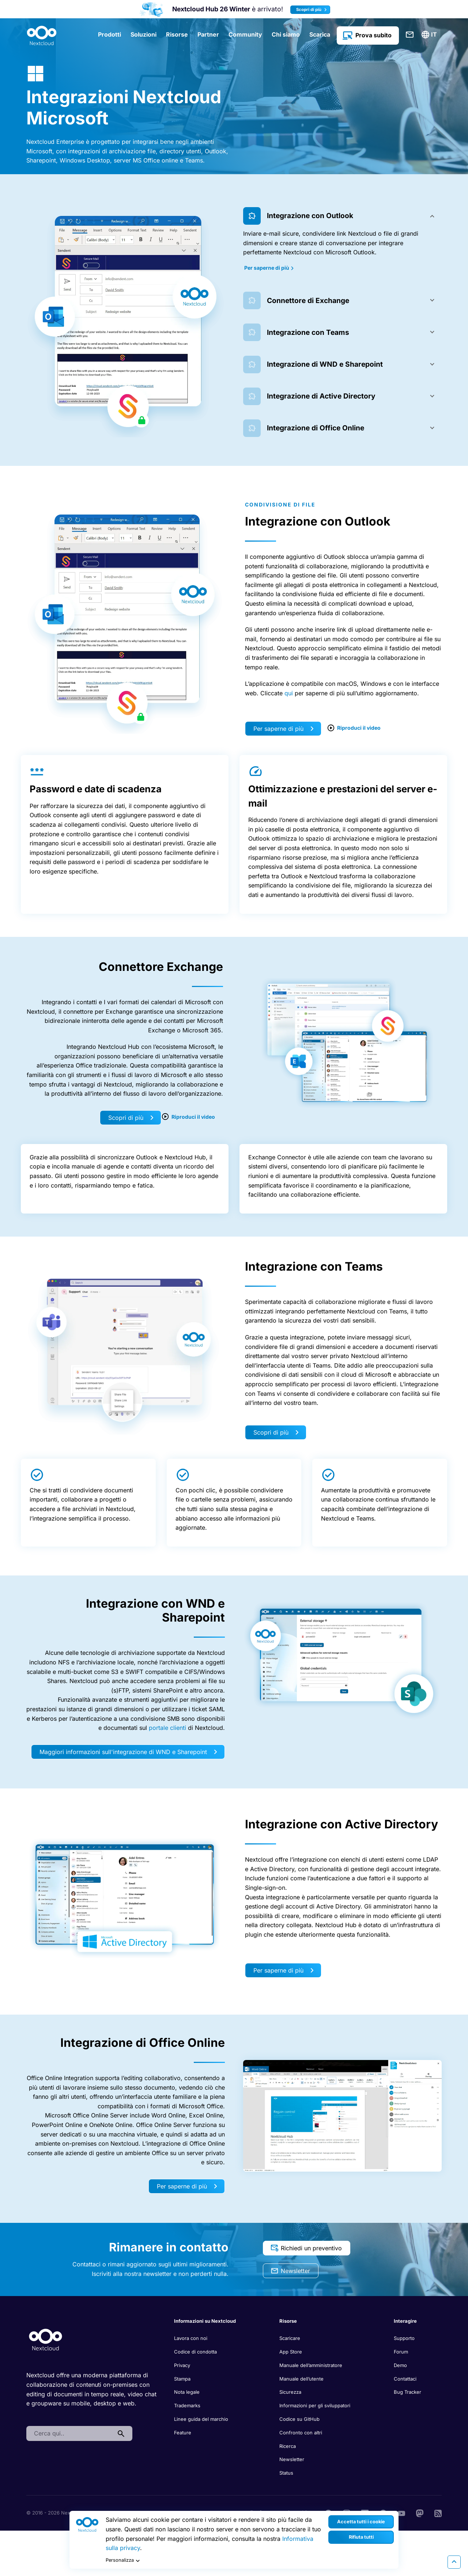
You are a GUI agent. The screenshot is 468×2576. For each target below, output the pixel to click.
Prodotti (109, 34)
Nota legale (187, 2392)
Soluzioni (143, 34)
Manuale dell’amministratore (310, 2365)
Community (245, 34)
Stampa (182, 2379)
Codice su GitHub (299, 2419)
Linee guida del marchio (201, 2419)
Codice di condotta (195, 2352)
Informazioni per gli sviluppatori (314, 2405)
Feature (182, 2432)
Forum (401, 2352)
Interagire (405, 2321)
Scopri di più (312, 10)
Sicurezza (290, 2392)
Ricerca (287, 2446)
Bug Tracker (407, 2392)
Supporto (404, 2338)
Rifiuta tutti (361, 2537)
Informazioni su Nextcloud (205, 2321)
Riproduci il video (354, 728)
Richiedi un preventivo (306, 2248)
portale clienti (167, 1727)
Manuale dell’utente (301, 2379)
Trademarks (187, 2405)
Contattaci (410, 34)
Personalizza (123, 2560)
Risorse (177, 34)
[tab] (342, 215)
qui (288, 693)
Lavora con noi (190, 2338)
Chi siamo (286, 34)
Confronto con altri (300, 2432)
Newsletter (290, 2271)
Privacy (182, 2365)
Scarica (319, 34)
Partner (208, 34)
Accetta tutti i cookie (361, 2521)
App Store (290, 2352)
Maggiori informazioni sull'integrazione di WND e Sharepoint (128, 1752)
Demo (400, 2365)
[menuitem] (430, 34)
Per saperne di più (269, 268)
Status (286, 2473)
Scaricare (289, 2338)
